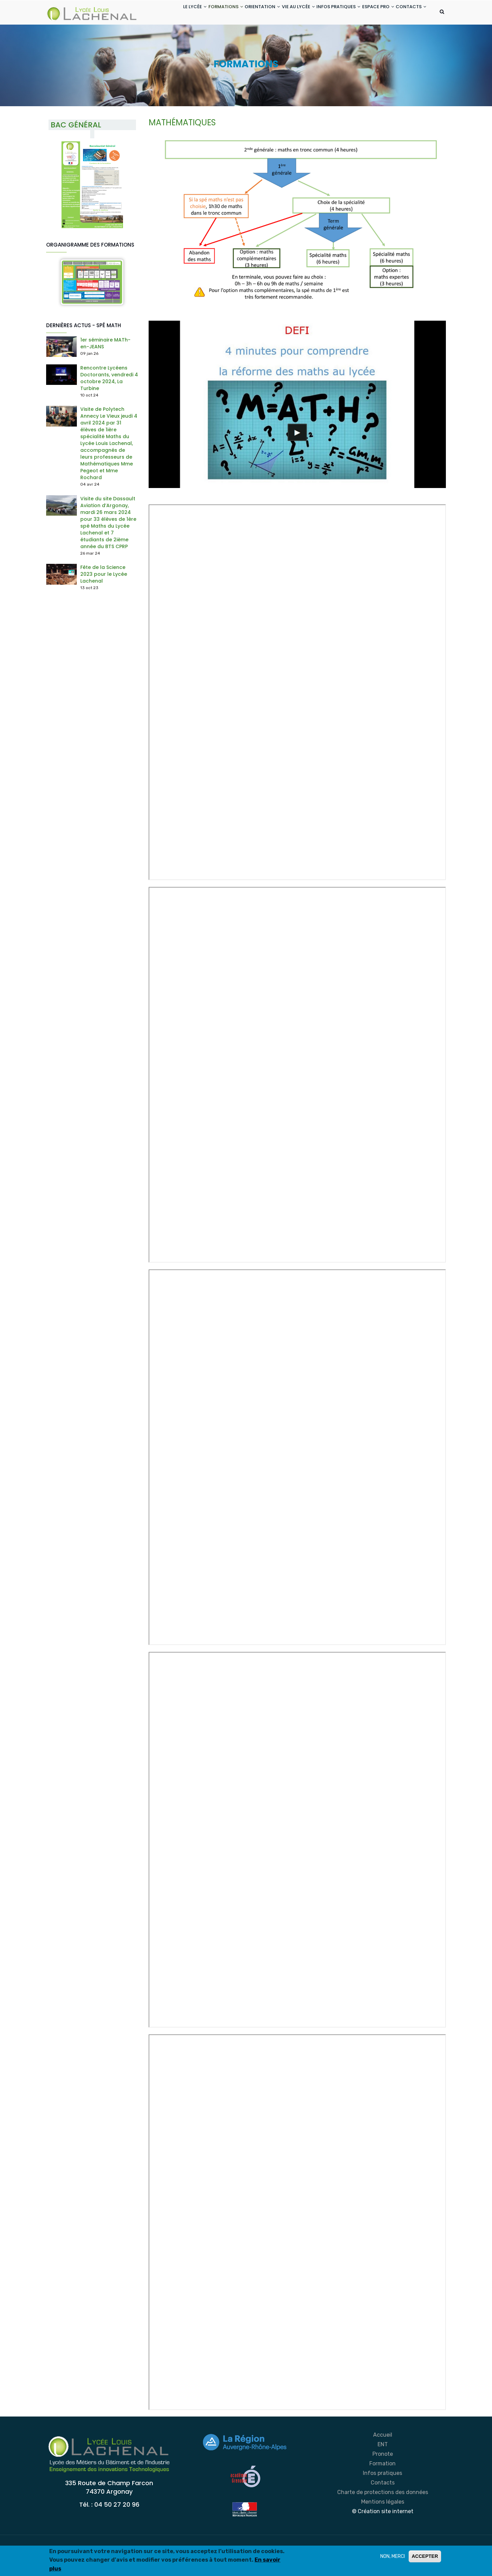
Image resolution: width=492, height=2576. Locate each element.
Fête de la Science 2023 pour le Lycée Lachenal (103, 601)
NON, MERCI (392, 2556)
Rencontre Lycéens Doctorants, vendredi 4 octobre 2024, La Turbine (109, 405)
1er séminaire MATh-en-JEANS (105, 370)
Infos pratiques (382, 2500)
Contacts (383, 2510)
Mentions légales (382, 2529)
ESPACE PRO (371, 13)
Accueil (382, 2462)
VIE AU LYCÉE (281, 13)
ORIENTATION (241, 13)
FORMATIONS (199, 13)
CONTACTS (167, 39)
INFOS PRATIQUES (327, 13)
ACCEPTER (425, 2556)
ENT (383, 2471)
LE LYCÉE (163, 13)
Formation (382, 2491)
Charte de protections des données (382, 2519)
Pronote (382, 2481)
